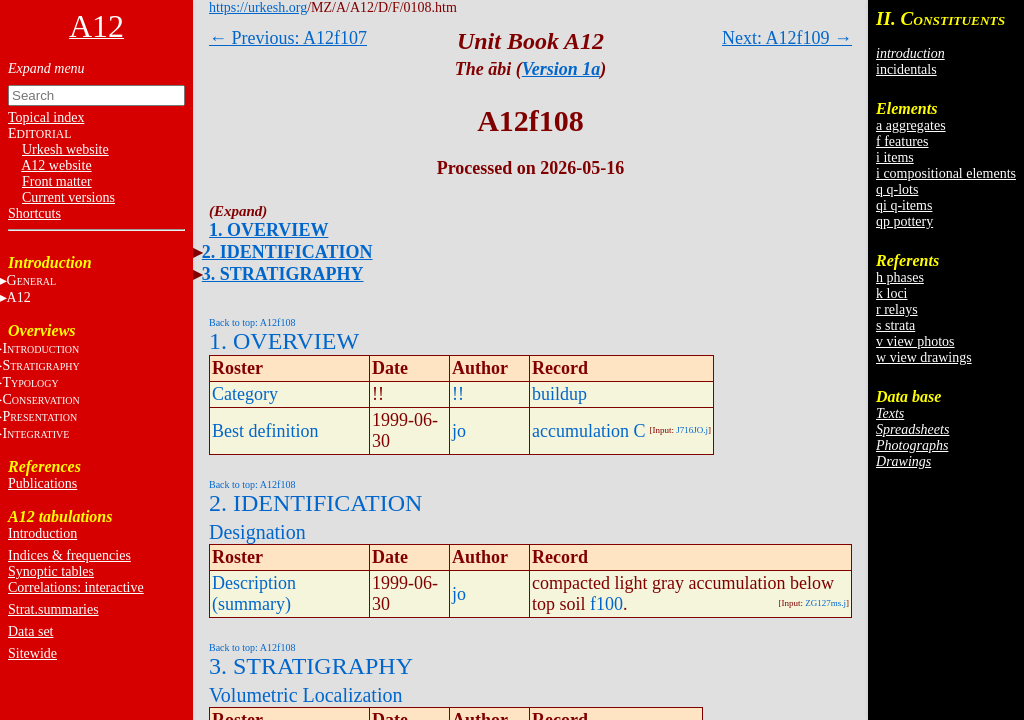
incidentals (906, 69)
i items (895, 157)
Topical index (46, 117)
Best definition (265, 431)
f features (902, 141)
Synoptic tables (51, 571)
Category (245, 394)
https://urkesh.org (258, 7)
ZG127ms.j (825, 603)
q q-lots (897, 189)
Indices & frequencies (69, 555)
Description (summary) (254, 593)
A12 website (56, 165)
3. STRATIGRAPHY (283, 274)
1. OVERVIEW (268, 230)
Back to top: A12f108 (252, 322)
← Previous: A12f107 (288, 38)
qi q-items (904, 205)
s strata (895, 325)
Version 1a (561, 69)
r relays (897, 309)
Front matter (57, 181)
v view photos (915, 341)
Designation (257, 532)
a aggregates (911, 125)
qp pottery (904, 221)
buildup (559, 394)
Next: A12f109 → (787, 38)
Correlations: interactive (76, 587)
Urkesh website (65, 149)
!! (458, 394)
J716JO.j (692, 430)
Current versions (68, 197)
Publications (42, 483)
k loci (892, 293)
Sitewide (32, 653)
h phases (900, 277)
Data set (30, 631)
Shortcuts (34, 213)
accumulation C (588, 431)
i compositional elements (946, 173)
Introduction (42, 533)
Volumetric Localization (305, 695)
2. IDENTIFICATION (287, 252)
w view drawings (924, 357)
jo (459, 431)
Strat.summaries (53, 609)
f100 (606, 604)
